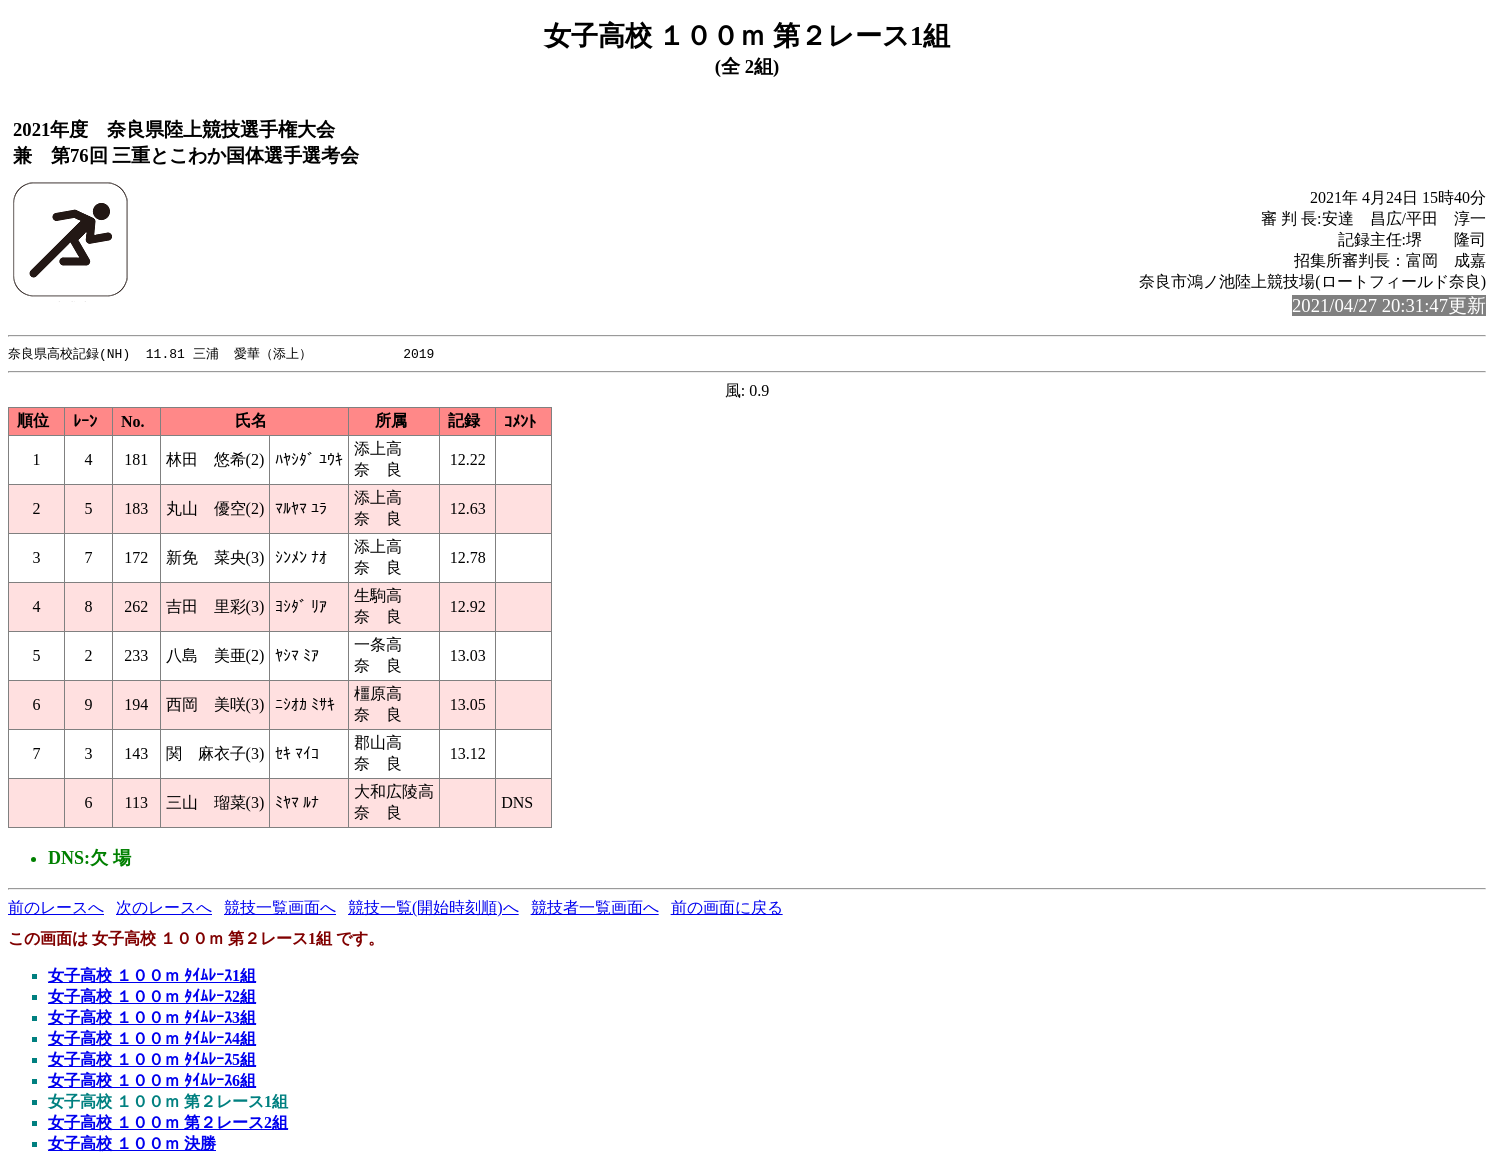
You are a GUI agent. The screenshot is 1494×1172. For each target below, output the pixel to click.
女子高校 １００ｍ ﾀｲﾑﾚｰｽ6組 (152, 1081)
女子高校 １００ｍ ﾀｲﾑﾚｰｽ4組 (152, 1039)
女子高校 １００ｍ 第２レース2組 (168, 1123)
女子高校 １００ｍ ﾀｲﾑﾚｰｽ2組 (152, 997)
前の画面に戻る (727, 908)
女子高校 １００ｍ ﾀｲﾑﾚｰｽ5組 (152, 1060)
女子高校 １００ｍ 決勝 (132, 1144)
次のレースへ (164, 908)
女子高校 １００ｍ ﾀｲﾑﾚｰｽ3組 (152, 1018)
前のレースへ (56, 908)
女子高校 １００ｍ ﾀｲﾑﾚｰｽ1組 (152, 976)
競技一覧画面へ (280, 908)
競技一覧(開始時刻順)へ (433, 908)
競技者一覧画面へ (595, 908)
